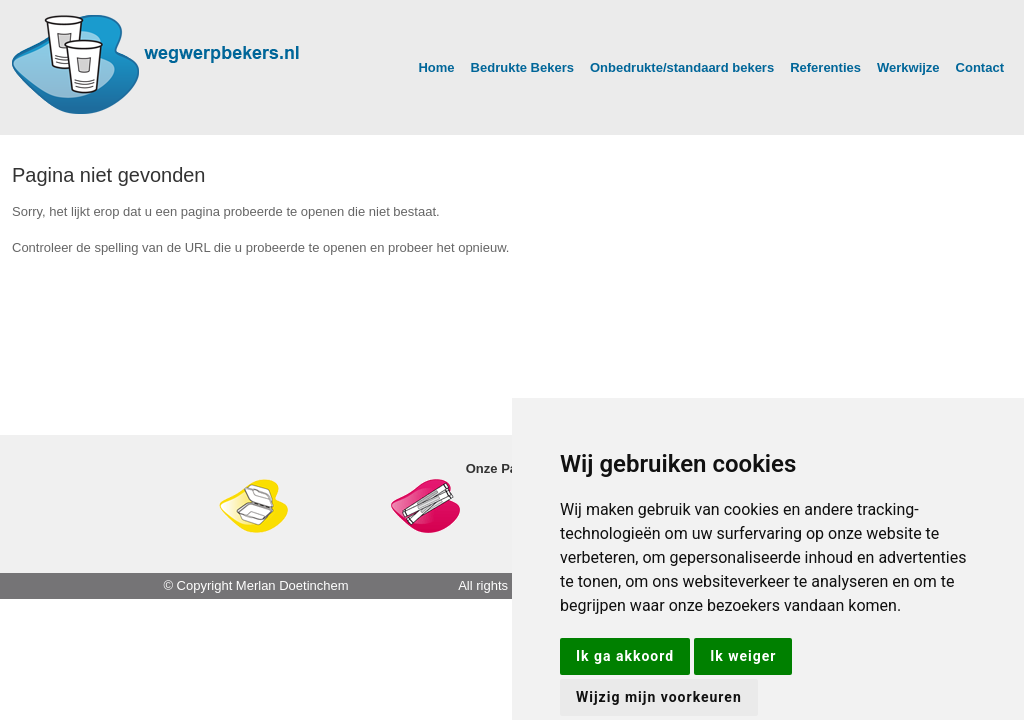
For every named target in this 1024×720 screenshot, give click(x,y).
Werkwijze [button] (908, 67)
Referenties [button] (825, 67)
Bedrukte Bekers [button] (522, 67)
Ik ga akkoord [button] (625, 656)
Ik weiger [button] (743, 656)
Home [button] (436, 67)
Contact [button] (980, 67)
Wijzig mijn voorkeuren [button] (659, 697)
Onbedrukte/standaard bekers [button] (682, 67)
